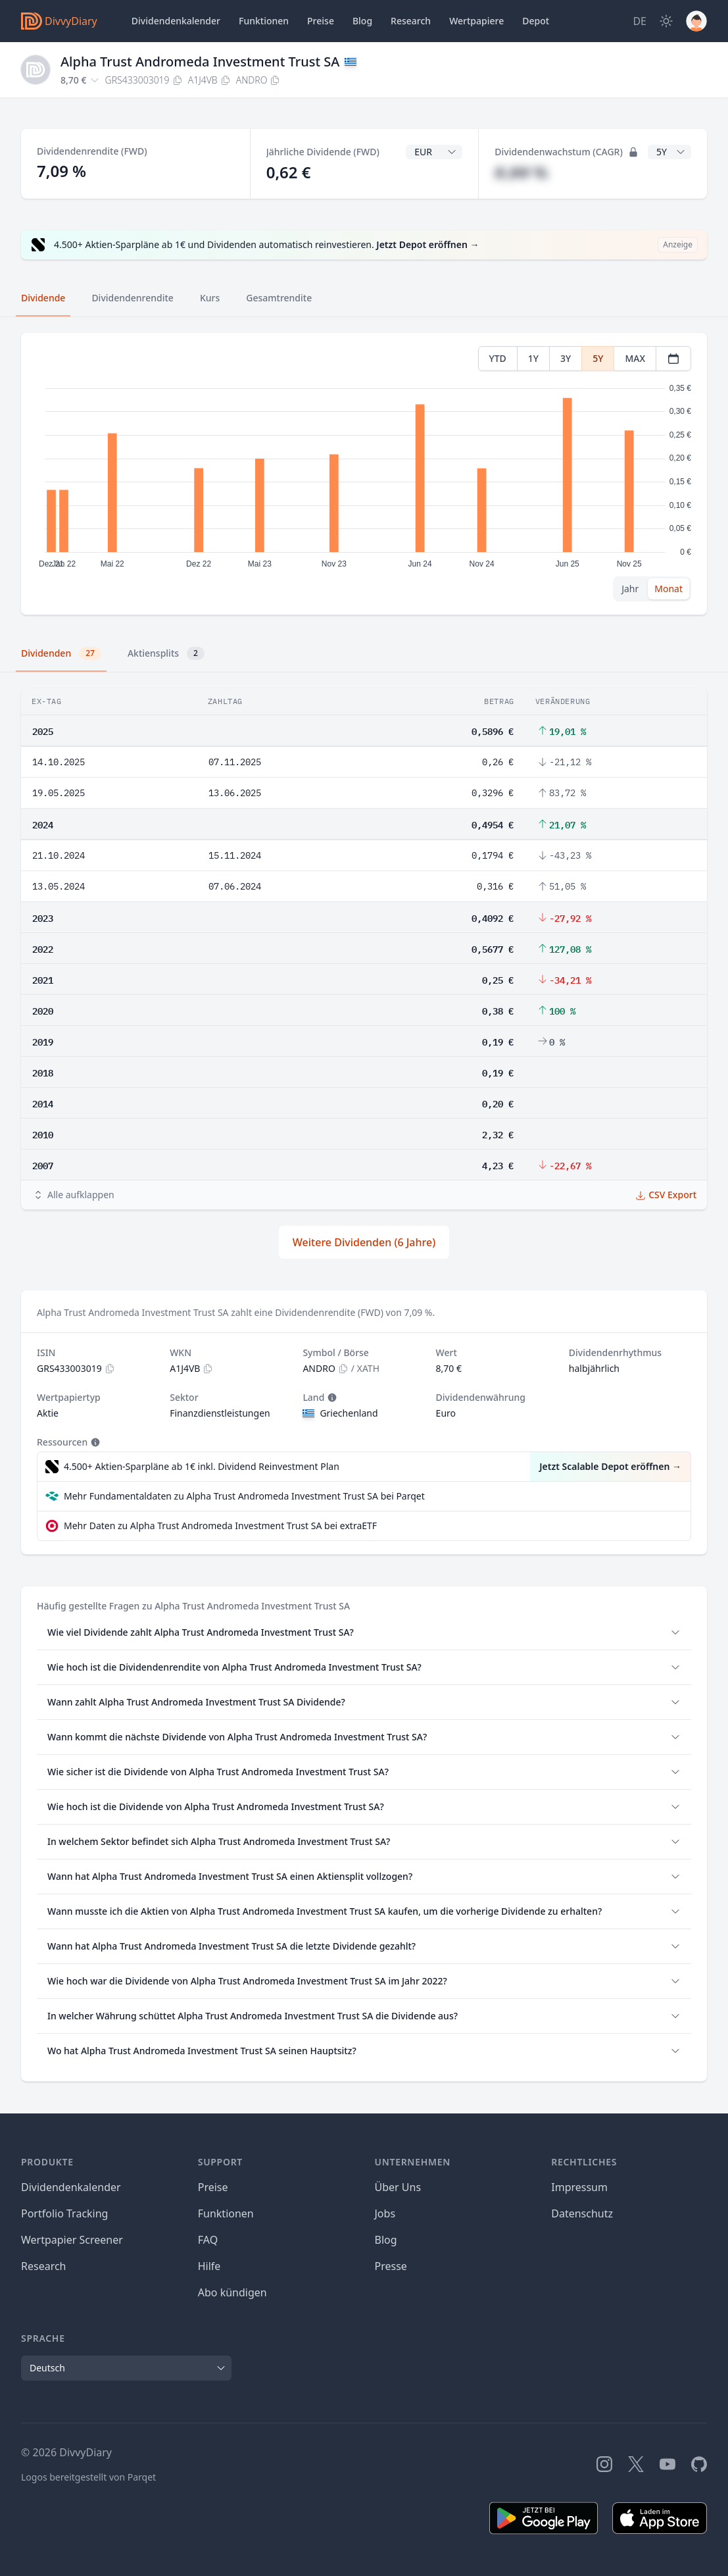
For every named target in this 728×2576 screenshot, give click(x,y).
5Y (598, 358)
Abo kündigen (232, 2292)
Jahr (630, 588)
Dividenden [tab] (61, 653)
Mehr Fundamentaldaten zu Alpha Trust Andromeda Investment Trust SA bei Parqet (244, 1496)
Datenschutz (582, 2213)
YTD (497, 358)
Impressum (579, 2187)
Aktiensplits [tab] (166, 653)
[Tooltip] (330, 1397)
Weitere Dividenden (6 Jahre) (364, 1242)
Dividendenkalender (176, 20)
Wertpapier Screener (72, 2240)
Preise (320, 20)
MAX (635, 358)
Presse (391, 2266)
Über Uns (398, 2187)
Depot (535, 20)
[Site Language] (639, 21)
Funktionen (264, 20)
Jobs (385, 2213)
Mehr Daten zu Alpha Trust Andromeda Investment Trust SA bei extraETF (220, 1525)
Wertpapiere (476, 20)
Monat (668, 588)
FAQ (208, 2240)
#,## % (521, 172)
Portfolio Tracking (64, 2213)
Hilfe (209, 2266)
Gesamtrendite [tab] (279, 297)
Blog (386, 2240)
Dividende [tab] (43, 297)
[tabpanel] (364, 474)
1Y (533, 358)
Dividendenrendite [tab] (132, 297)
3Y (565, 358)
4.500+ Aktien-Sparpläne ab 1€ (201, 1466)
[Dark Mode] (666, 21)
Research (43, 2266)
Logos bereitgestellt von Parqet (88, 2477)
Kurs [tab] (210, 297)
